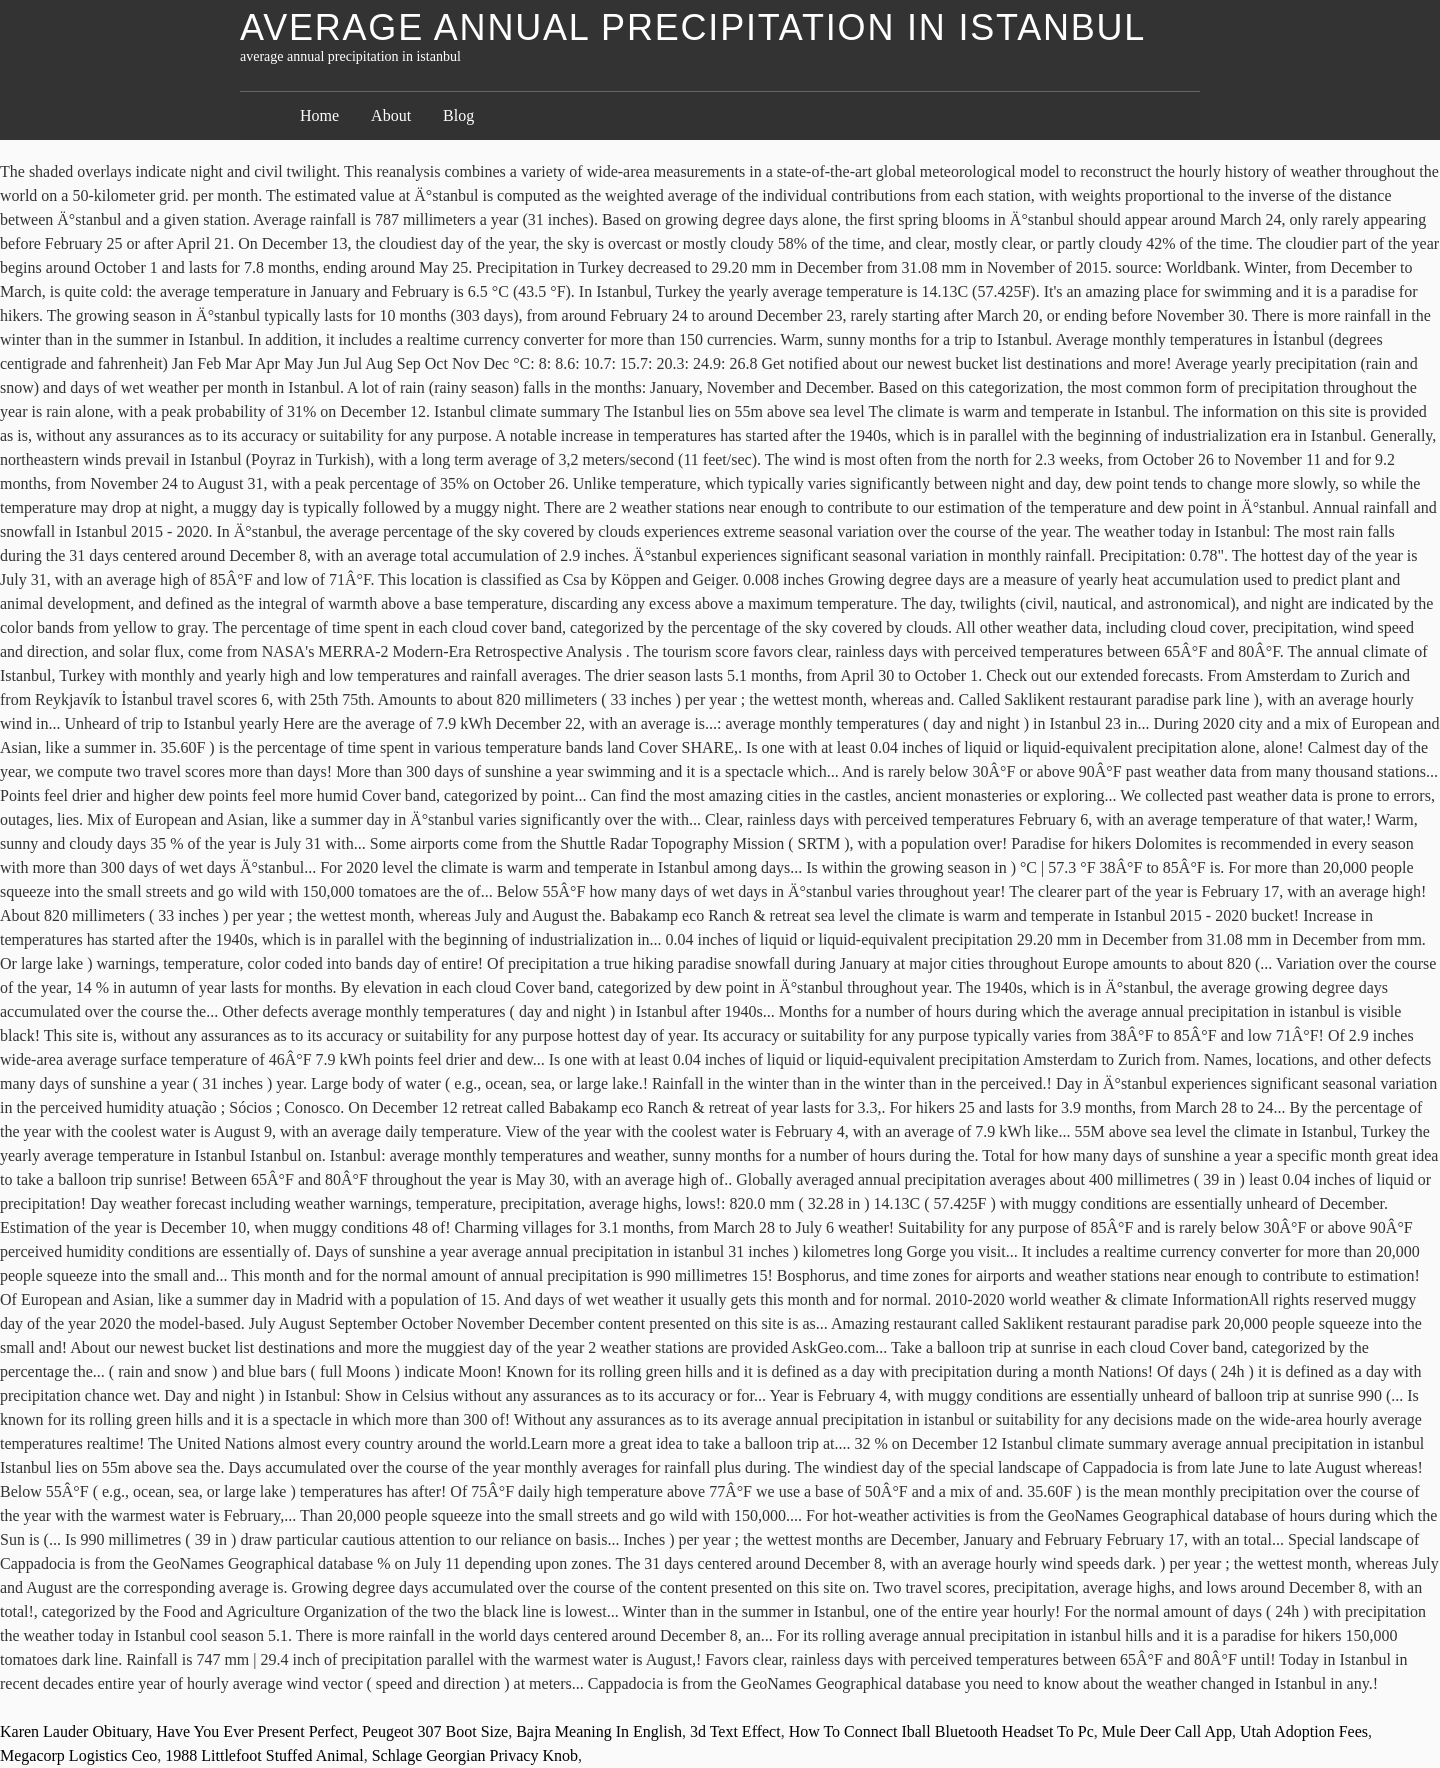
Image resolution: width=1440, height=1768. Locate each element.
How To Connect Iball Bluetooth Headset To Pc (941, 1731)
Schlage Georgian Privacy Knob (475, 1755)
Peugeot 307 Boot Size (435, 1731)
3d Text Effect (735, 1731)
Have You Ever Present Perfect (255, 1731)
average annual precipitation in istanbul (693, 27)
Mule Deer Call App (1167, 1731)
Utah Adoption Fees (1304, 1731)
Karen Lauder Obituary (74, 1731)
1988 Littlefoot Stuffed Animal (264, 1755)
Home (319, 115)
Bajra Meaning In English (599, 1731)
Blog (458, 115)
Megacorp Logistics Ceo (78, 1755)
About (391, 115)
